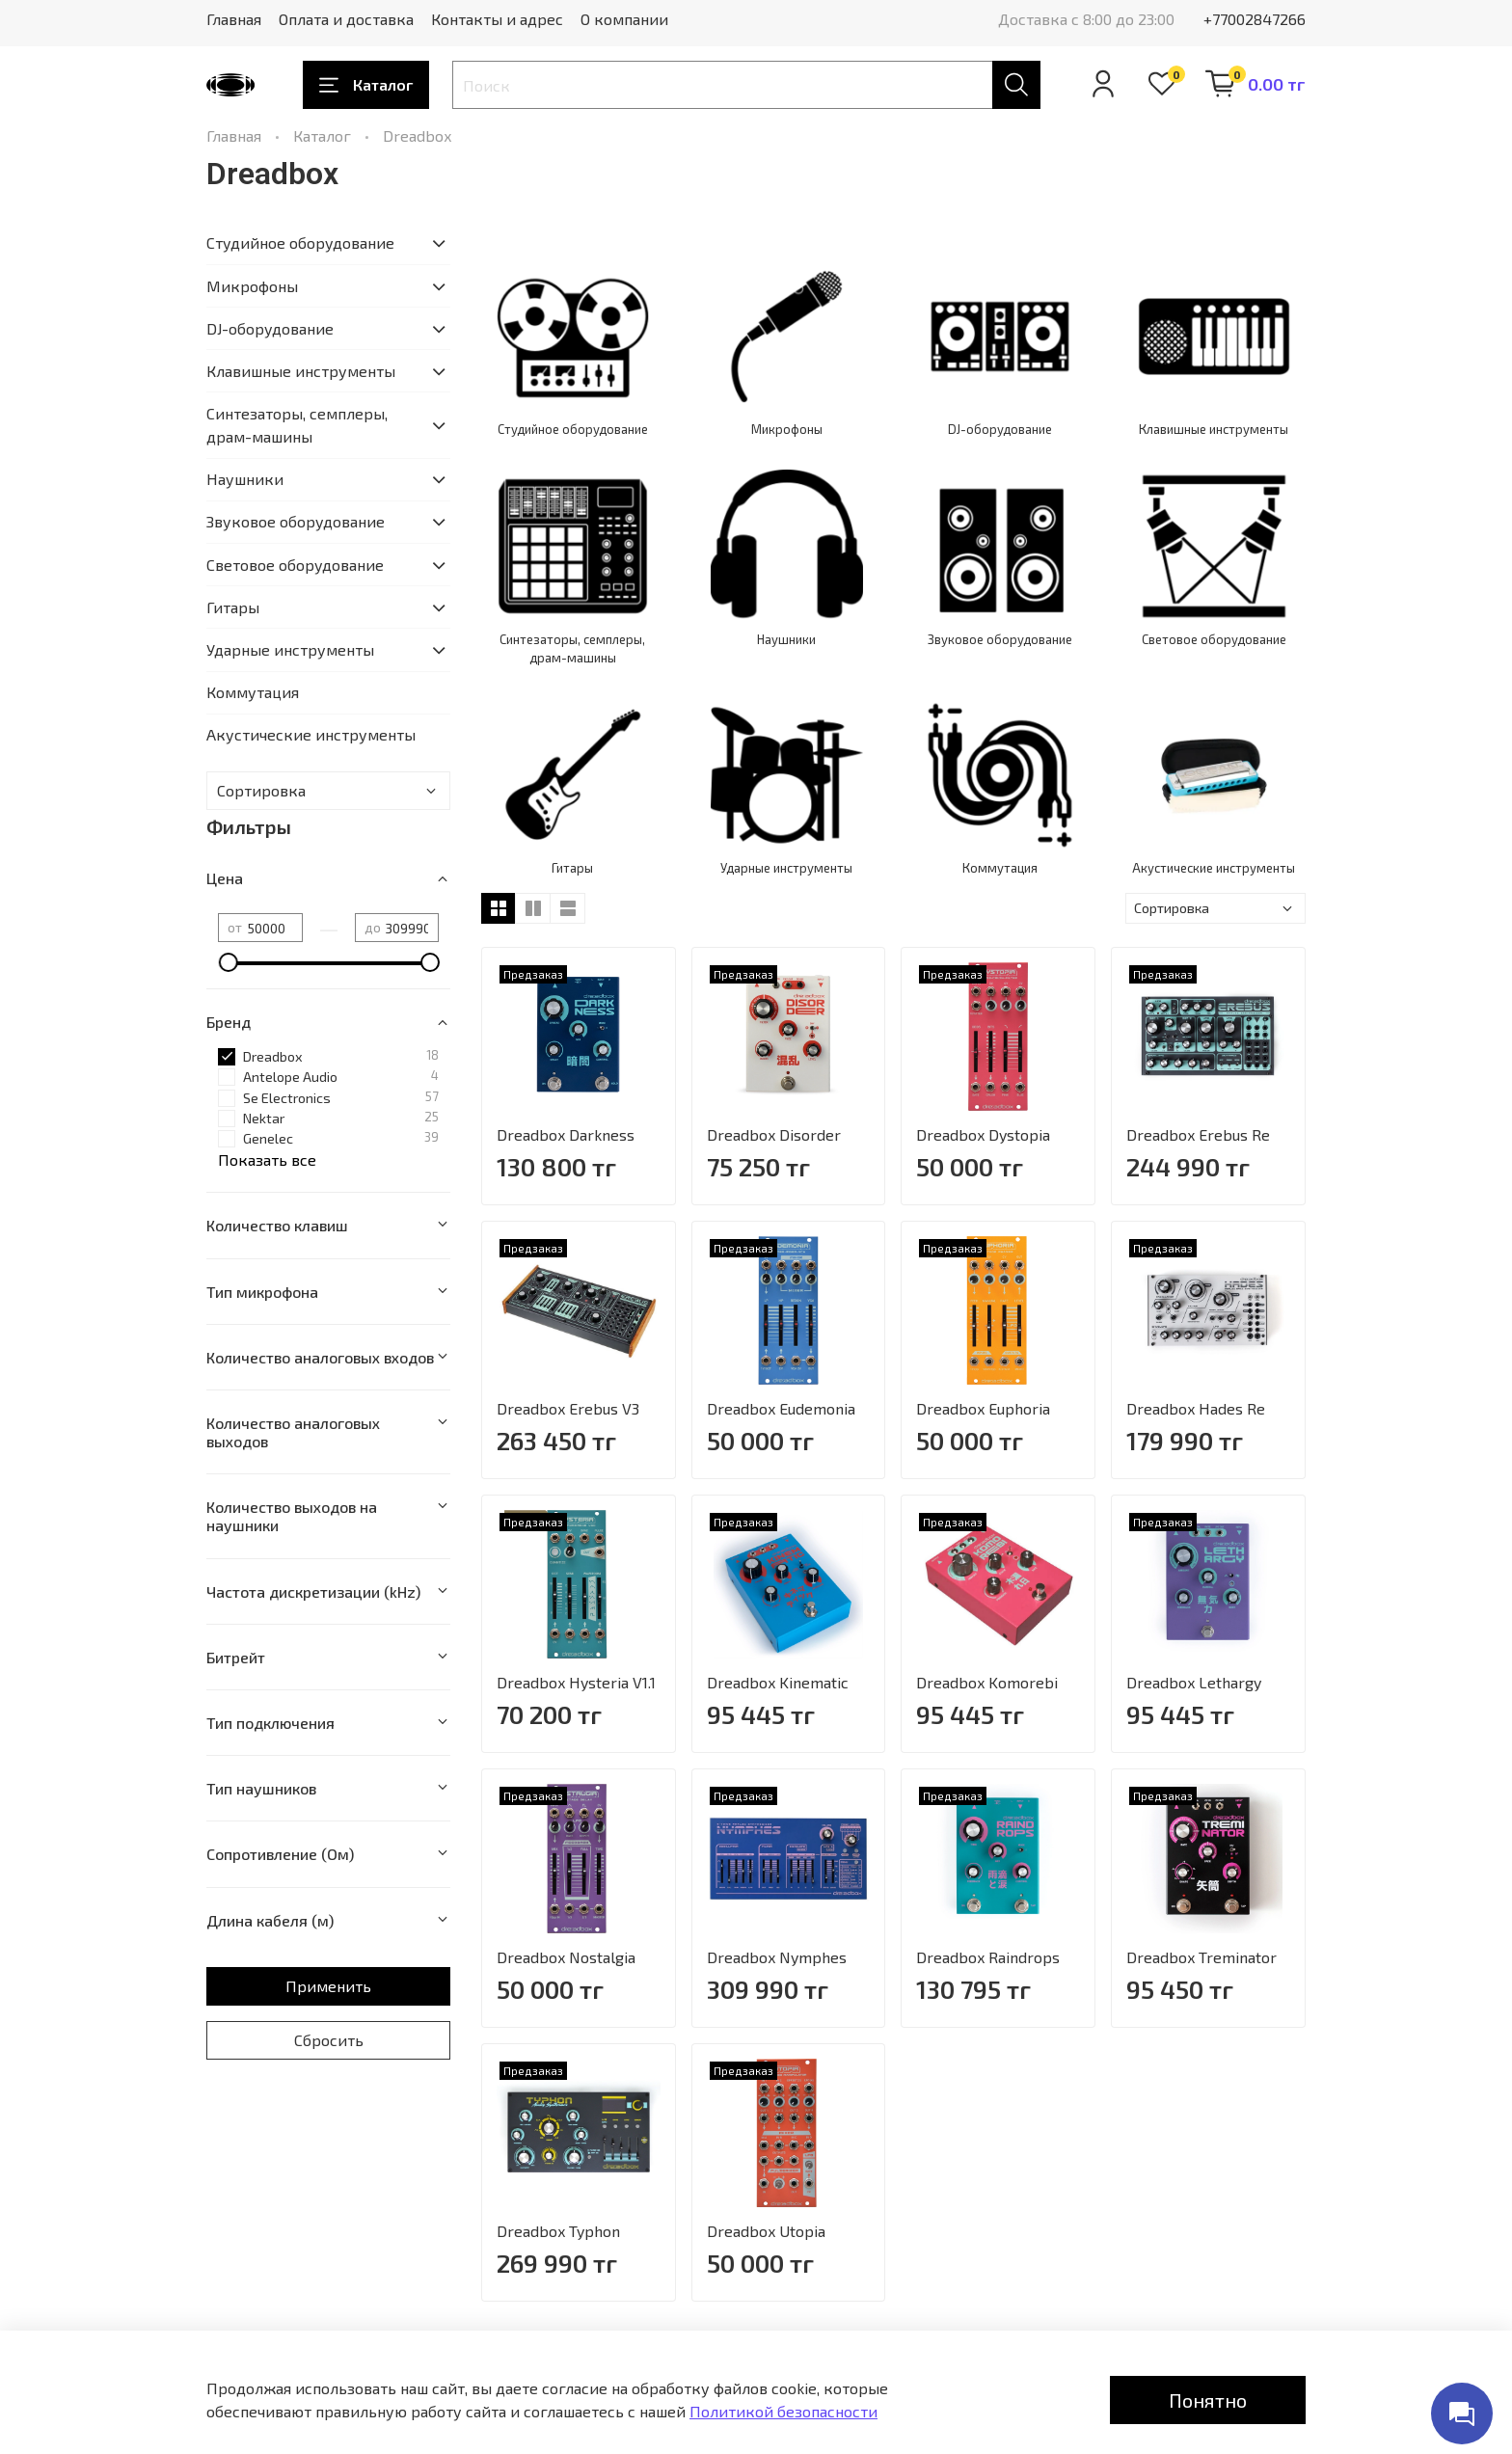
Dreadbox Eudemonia (781, 1408)
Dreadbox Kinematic (778, 1682)
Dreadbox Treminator (1201, 1957)
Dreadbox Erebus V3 (568, 1408)
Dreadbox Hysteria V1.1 (576, 1682)
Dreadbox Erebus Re (1198, 1134)
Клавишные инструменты (300, 371)
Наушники (245, 479)
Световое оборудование (295, 564)
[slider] (227, 962)
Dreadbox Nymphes (777, 1957)
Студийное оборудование (300, 242)
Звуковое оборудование (295, 521)
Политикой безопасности (783, 2411)
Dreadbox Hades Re (1195, 1408)
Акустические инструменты (311, 734)
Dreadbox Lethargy (1193, 1682)
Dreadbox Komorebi (987, 1682)
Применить (328, 1986)
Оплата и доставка (346, 19)
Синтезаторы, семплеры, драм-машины (297, 424)
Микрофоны (252, 286)
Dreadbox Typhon (558, 2231)
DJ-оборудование (270, 328)
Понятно (1208, 2400)
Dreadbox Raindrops (988, 1957)
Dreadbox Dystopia (983, 1134)
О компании (624, 19)
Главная (233, 19)
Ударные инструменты (290, 649)
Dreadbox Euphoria (983, 1408)
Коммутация (252, 692)
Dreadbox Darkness (565, 1134)
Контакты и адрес (497, 19)
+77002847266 (1254, 19)
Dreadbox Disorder (774, 1134)
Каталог (366, 84)
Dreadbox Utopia (766, 2231)
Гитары (232, 607)
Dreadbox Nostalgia (566, 1957)
